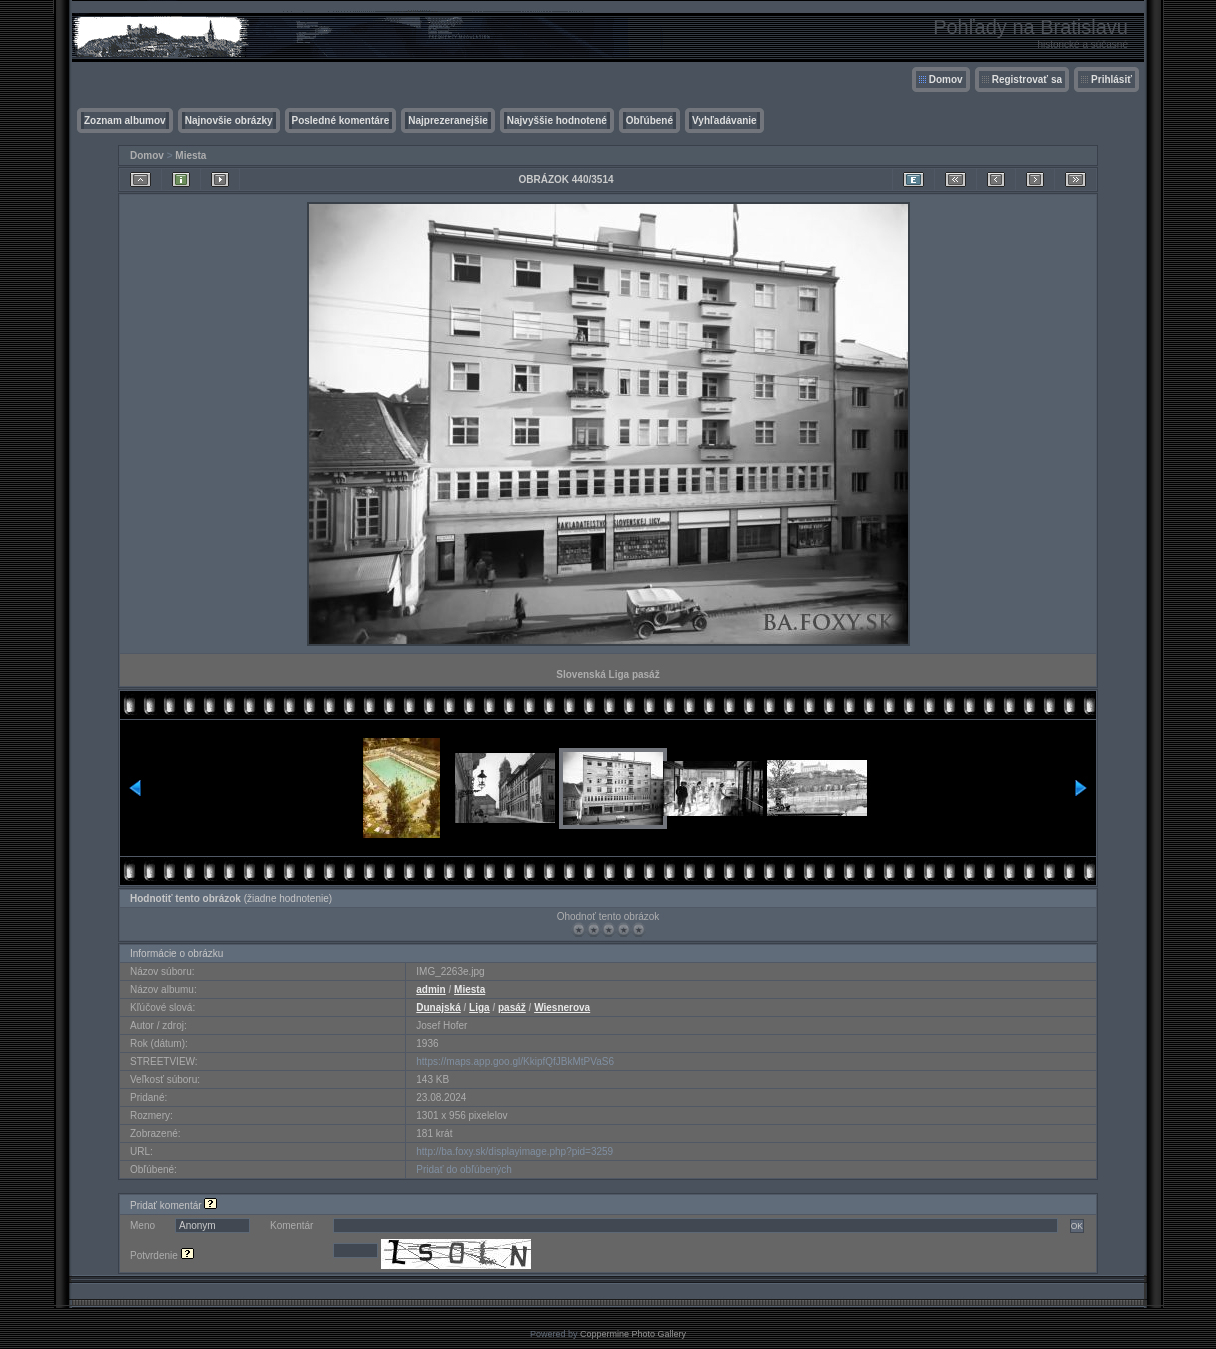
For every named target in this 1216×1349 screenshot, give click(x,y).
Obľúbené (649, 120)
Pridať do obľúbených (464, 1169)
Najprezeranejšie (448, 120)
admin (430, 989)
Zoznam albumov (125, 120)
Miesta (190, 155)
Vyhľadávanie (724, 120)
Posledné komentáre (341, 120)
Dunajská (438, 1007)
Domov (946, 79)
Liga (479, 1007)
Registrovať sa (1027, 79)
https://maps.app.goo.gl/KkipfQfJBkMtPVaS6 (515, 1061)
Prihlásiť (1111, 79)
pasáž (512, 1007)
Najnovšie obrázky (229, 120)
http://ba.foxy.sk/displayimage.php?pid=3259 (514, 1151)
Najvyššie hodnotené (557, 120)
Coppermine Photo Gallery (633, 1334)
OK (1077, 1226)
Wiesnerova (562, 1007)
